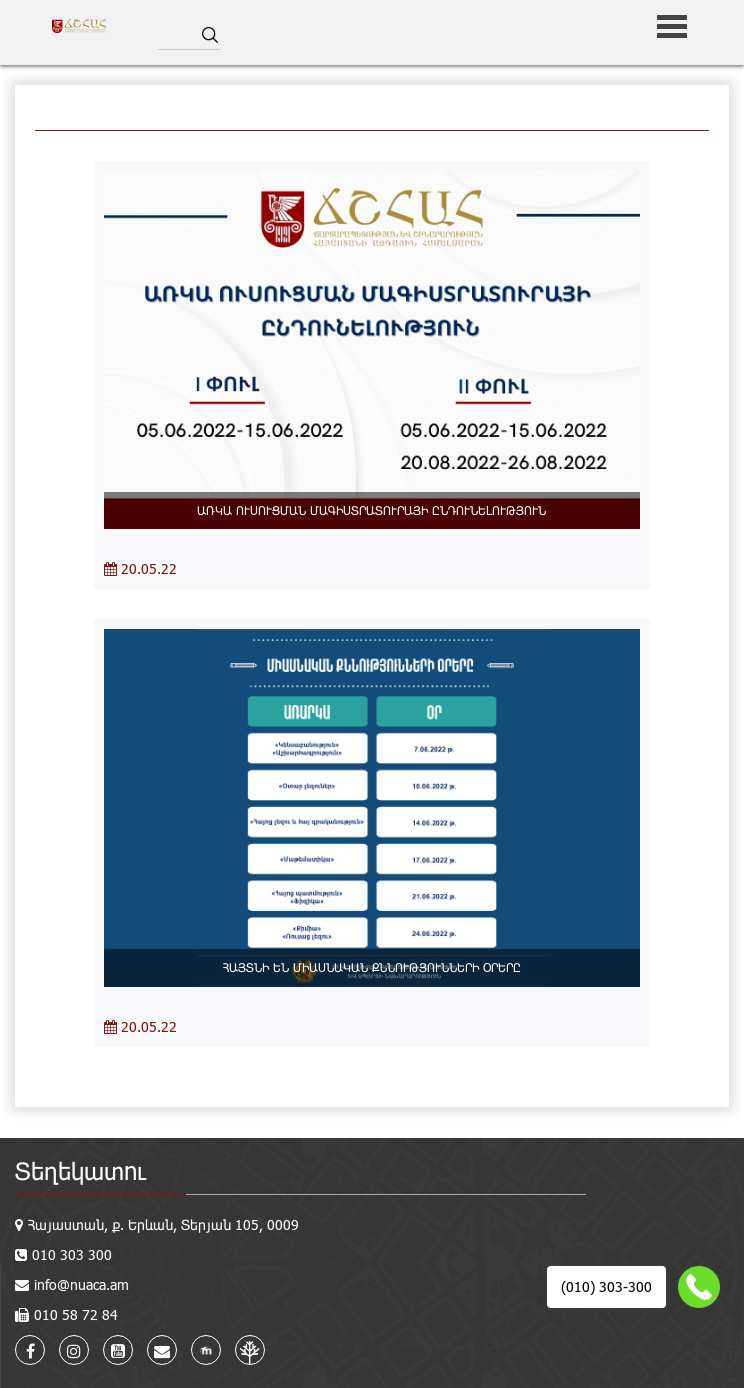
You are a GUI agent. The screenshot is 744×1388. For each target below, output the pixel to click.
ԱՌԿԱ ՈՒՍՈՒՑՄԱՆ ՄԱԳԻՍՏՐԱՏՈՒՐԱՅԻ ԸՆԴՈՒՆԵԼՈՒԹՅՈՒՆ (371, 510)
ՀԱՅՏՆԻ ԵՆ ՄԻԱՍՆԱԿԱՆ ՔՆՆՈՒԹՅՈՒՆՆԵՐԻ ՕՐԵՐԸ (372, 967)
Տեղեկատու (80, 1170)
